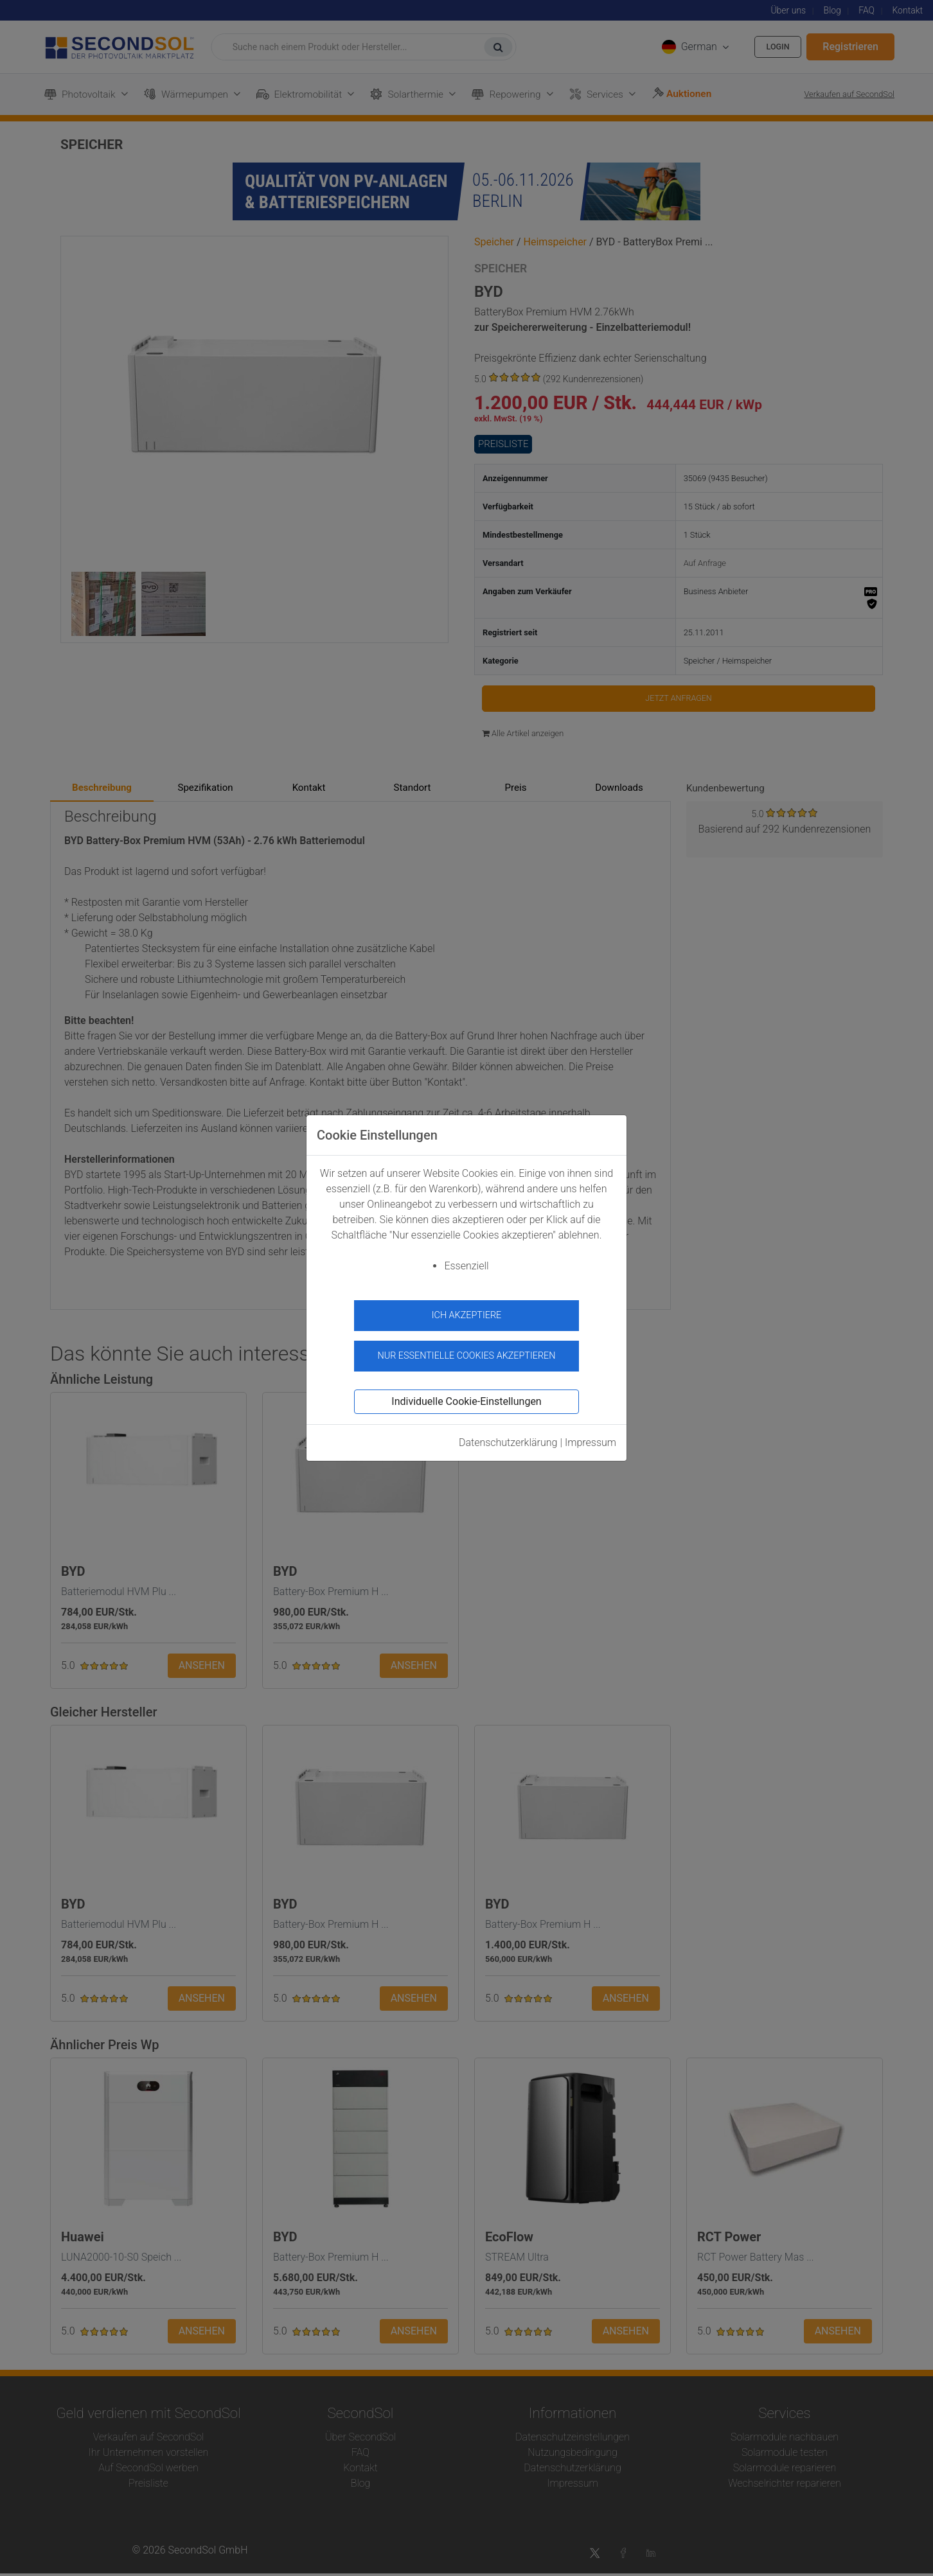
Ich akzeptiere (467, 1315)
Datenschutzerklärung (508, 1437)
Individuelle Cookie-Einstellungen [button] (466, 1395)
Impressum (590, 1437)
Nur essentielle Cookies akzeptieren (466, 1349)
